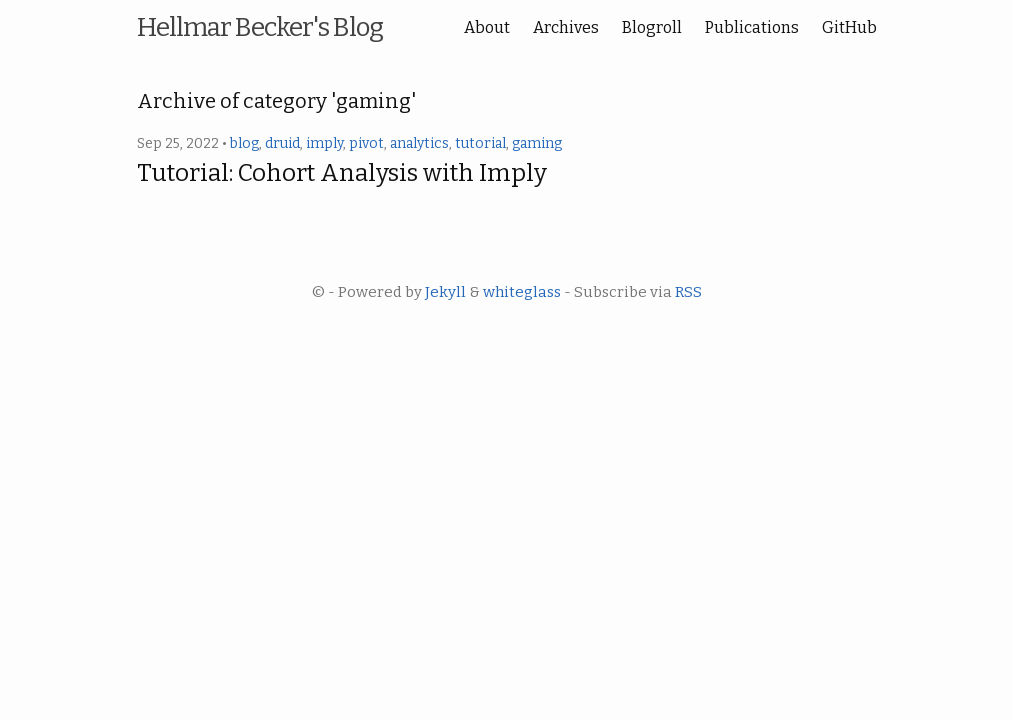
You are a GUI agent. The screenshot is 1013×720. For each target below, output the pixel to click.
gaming (537, 143)
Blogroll (652, 27)
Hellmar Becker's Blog (260, 27)
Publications (752, 27)
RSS (688, 292)
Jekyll (445, 292)
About (487, 27)
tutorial (480, 143)
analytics (419, 143)
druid (282, 143)
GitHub (849, 27)
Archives (566, 27)
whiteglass (522, 292)
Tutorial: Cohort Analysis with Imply (342, 173)
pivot (366, 143)
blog (244, 143)
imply (324, 143)
